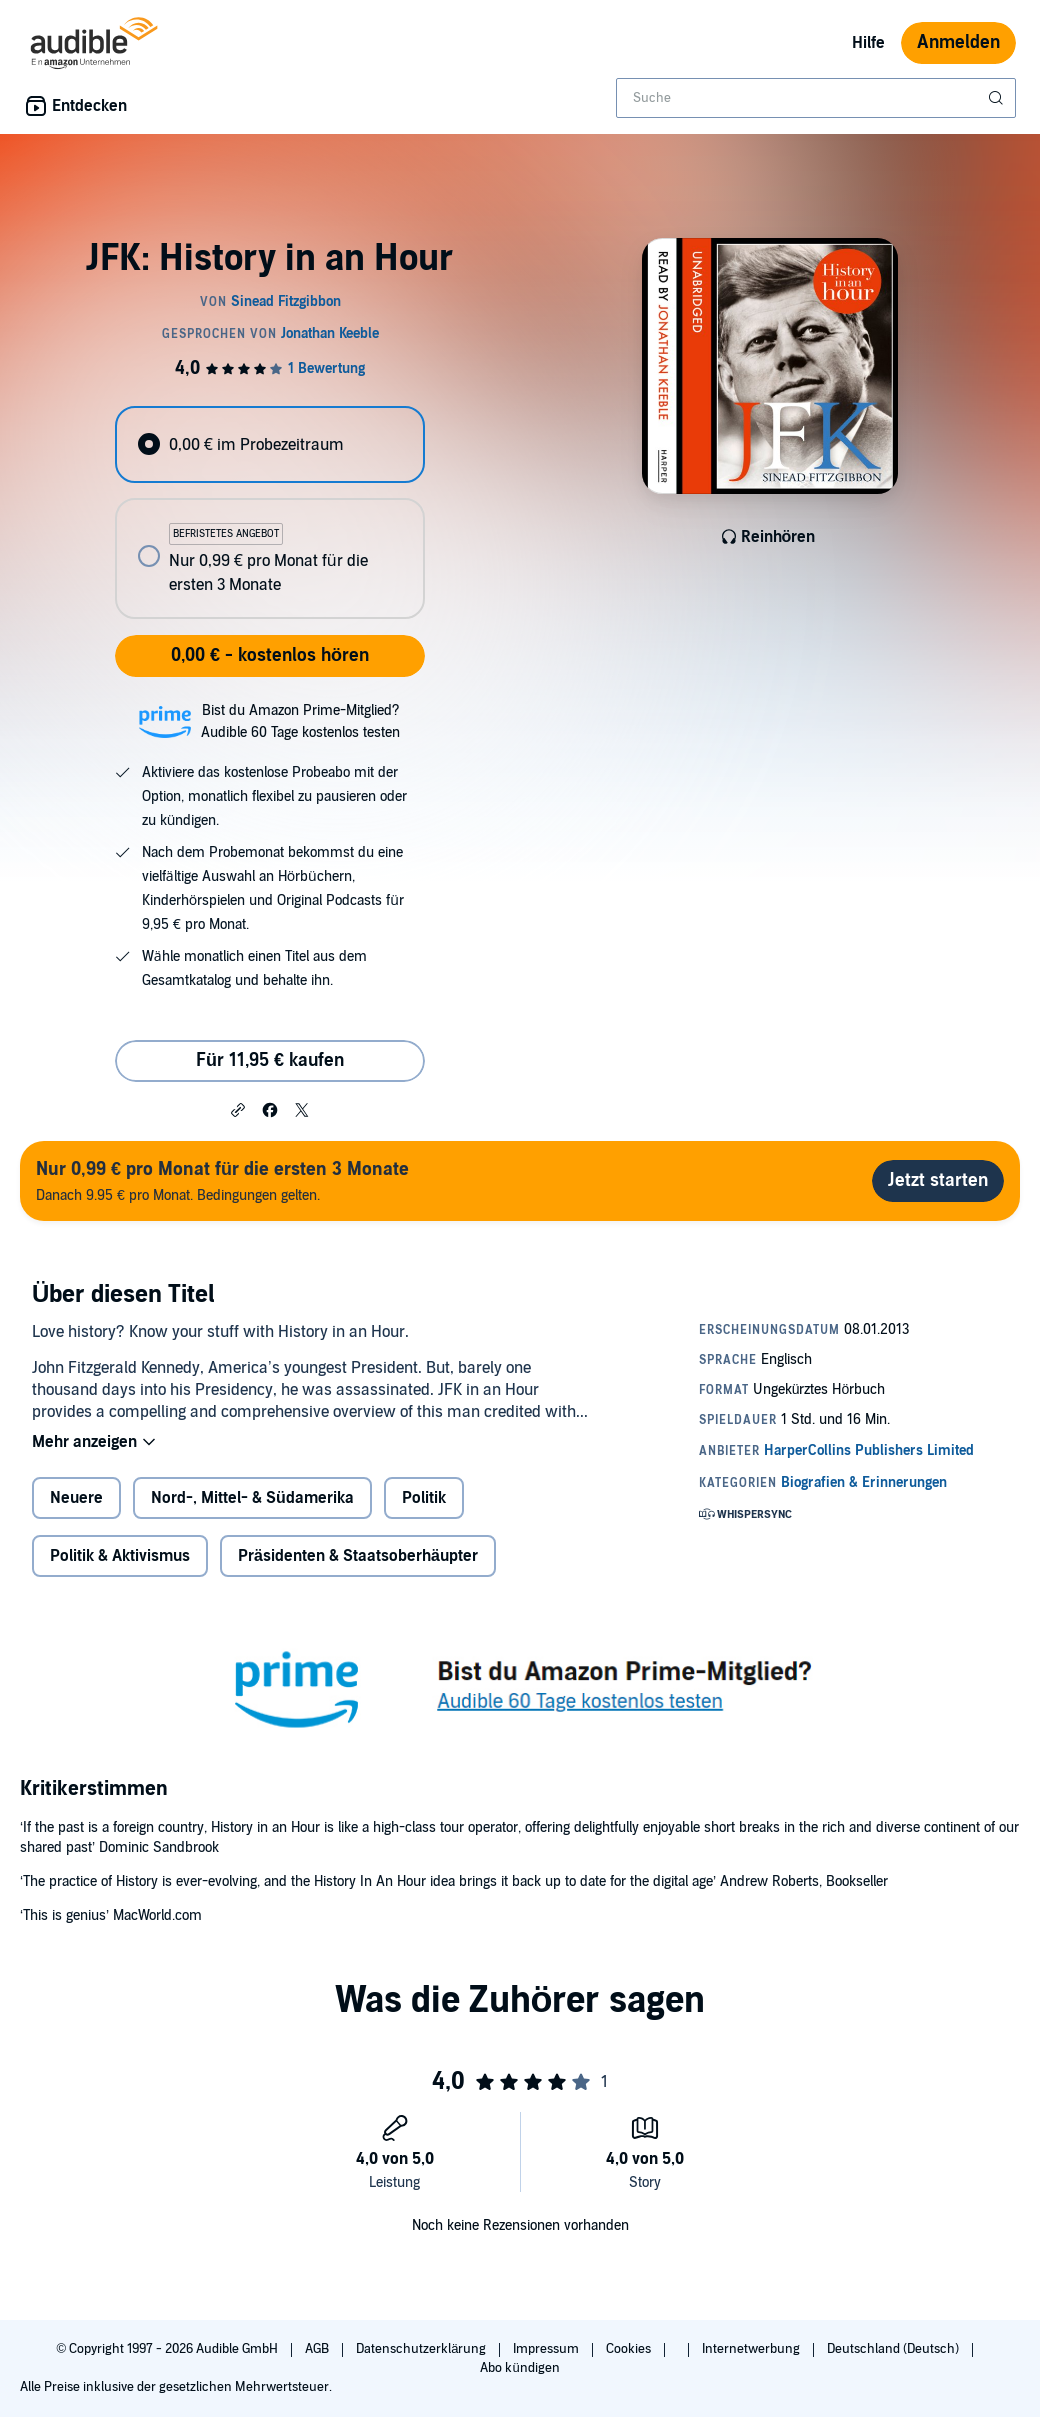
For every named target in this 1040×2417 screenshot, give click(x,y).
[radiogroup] (269, 512)
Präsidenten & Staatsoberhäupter (358, 1556)
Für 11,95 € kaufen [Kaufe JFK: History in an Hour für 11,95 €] (270, 1060)
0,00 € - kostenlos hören (270, 655)
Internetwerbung (752, 2349)
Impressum (547, 2349)
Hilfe (868, 43)
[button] (238, 1109)
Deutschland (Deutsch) (894, 2349)
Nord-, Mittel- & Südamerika (252, 1498)
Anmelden (958, 42)
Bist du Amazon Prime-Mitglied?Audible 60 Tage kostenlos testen (300, 721)
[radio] (269, 444)
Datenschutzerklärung (422, 2349)
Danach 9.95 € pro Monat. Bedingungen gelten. (222, 1180)
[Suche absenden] (998, 98)
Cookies (630, 2349)
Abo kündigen (519, 2368)
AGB (318, 2349)
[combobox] (816, 98)
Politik (424, 1498)
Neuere (76, 1498)
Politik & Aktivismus (120, 1556)
